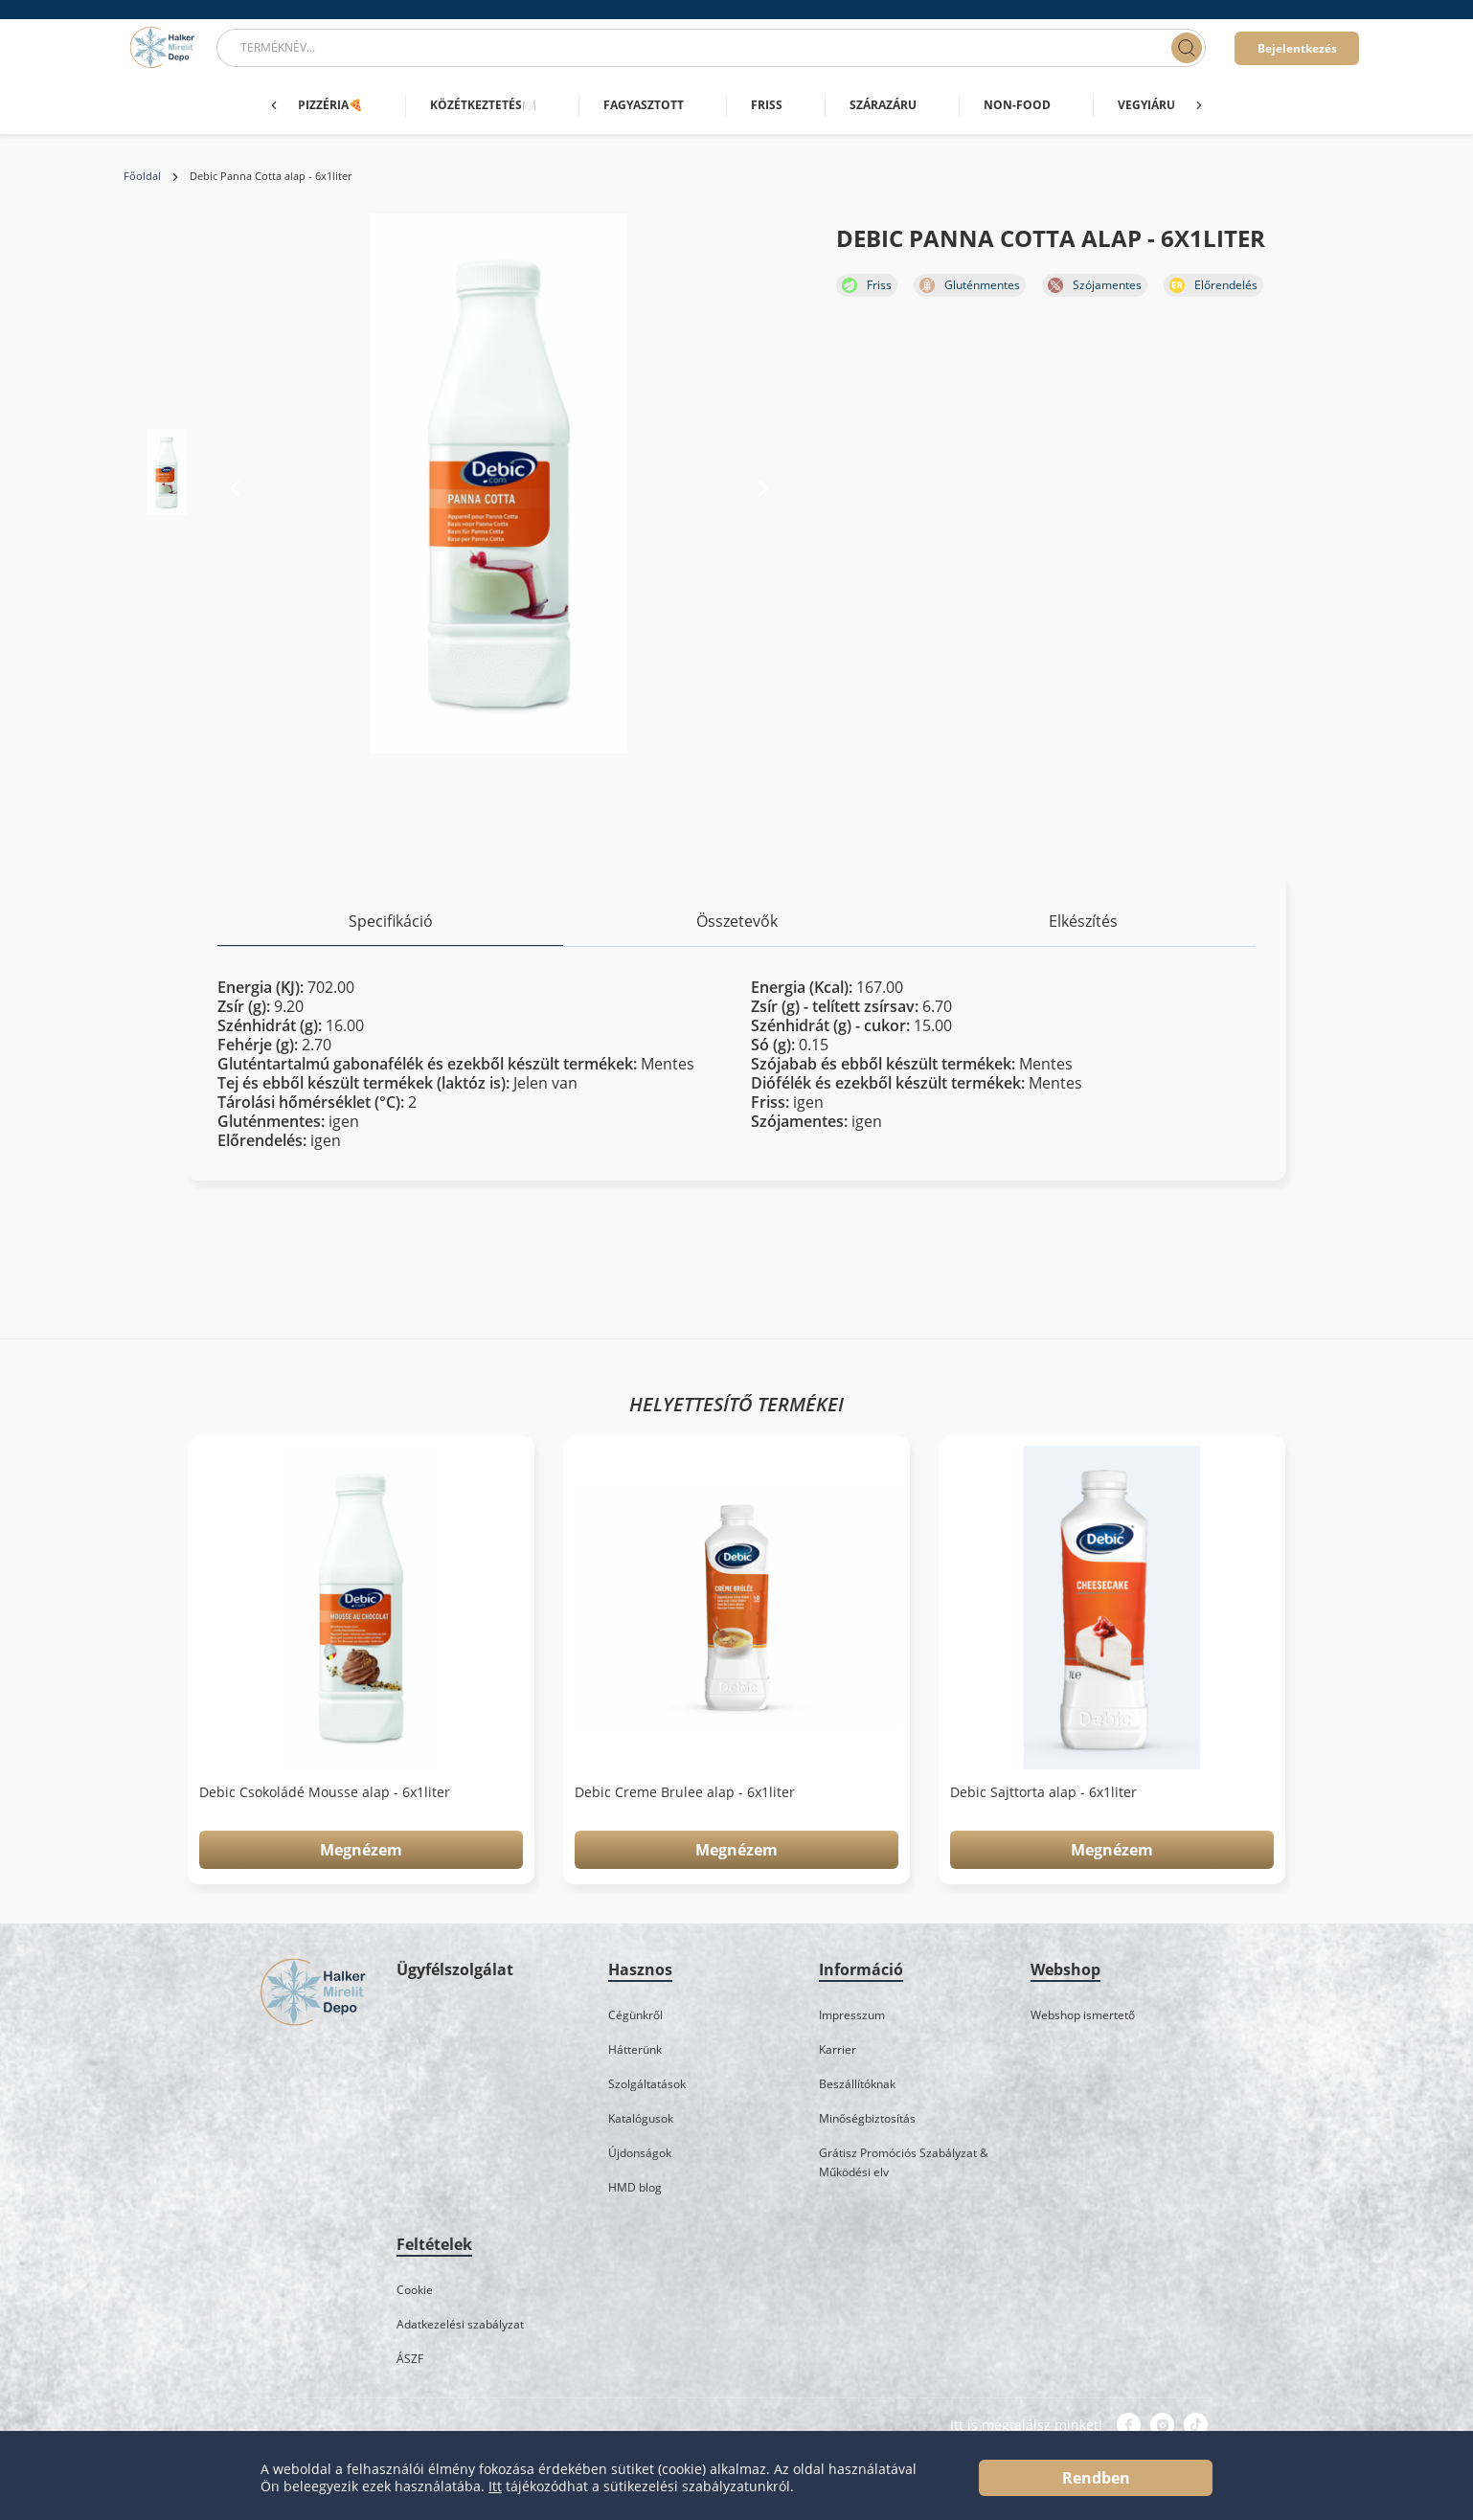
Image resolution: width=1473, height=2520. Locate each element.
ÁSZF (410, 2359)
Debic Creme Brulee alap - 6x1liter (685, 1792)
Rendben (1096, 2477)
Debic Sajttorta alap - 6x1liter (1043, 1792)
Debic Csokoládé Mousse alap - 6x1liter (324, 1792)
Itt (495, 2486)
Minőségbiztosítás (867, 2118)
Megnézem (361, 1849)
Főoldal (142, 176)
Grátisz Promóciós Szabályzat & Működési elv (903, 2162)
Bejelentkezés (1297, 48)
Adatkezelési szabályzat (460, 2324)
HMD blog (635, 2187)
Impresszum (852, 2015)
